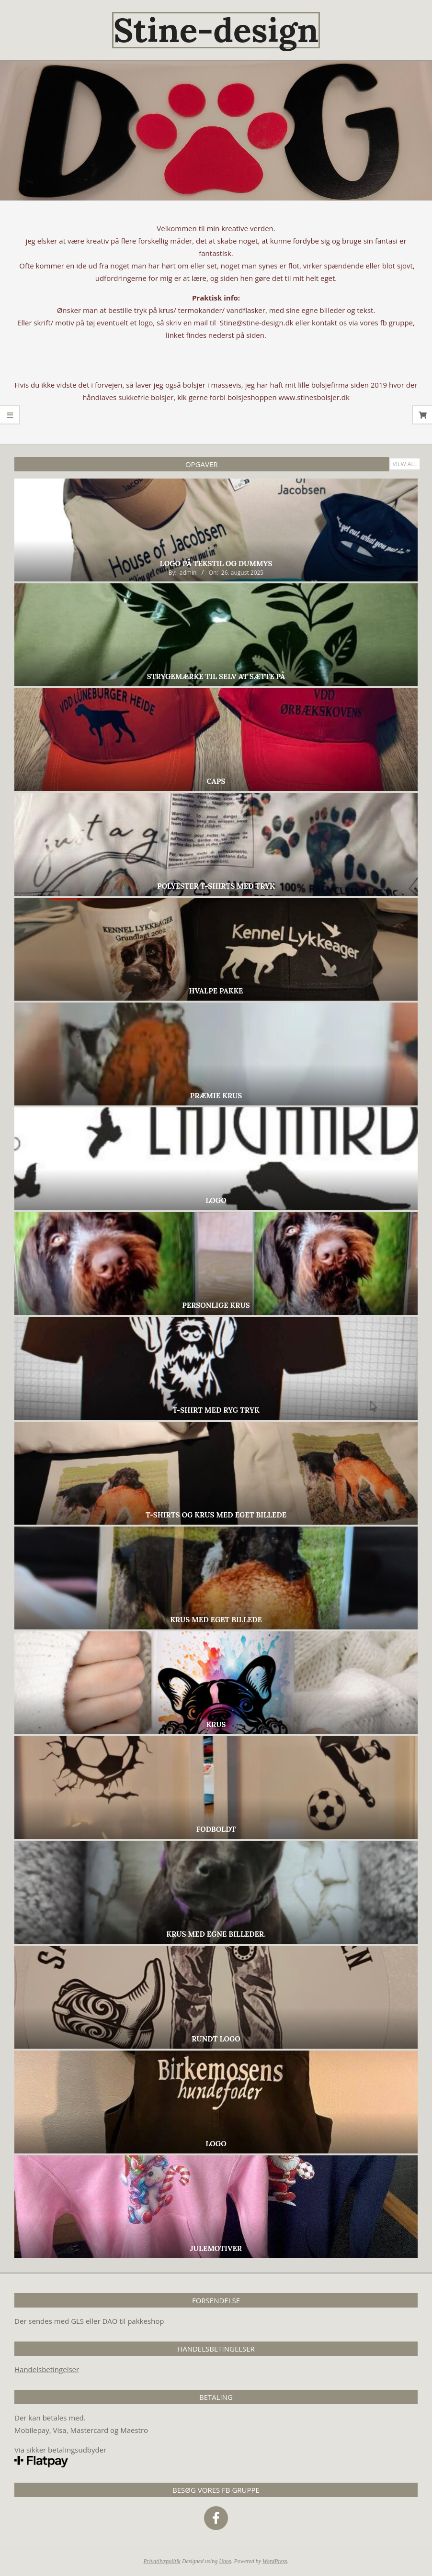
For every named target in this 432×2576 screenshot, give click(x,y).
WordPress (274, 2561)
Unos (225, 2561)
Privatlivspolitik (162, 2561)
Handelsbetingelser (46, 2369)
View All (405, 464)
